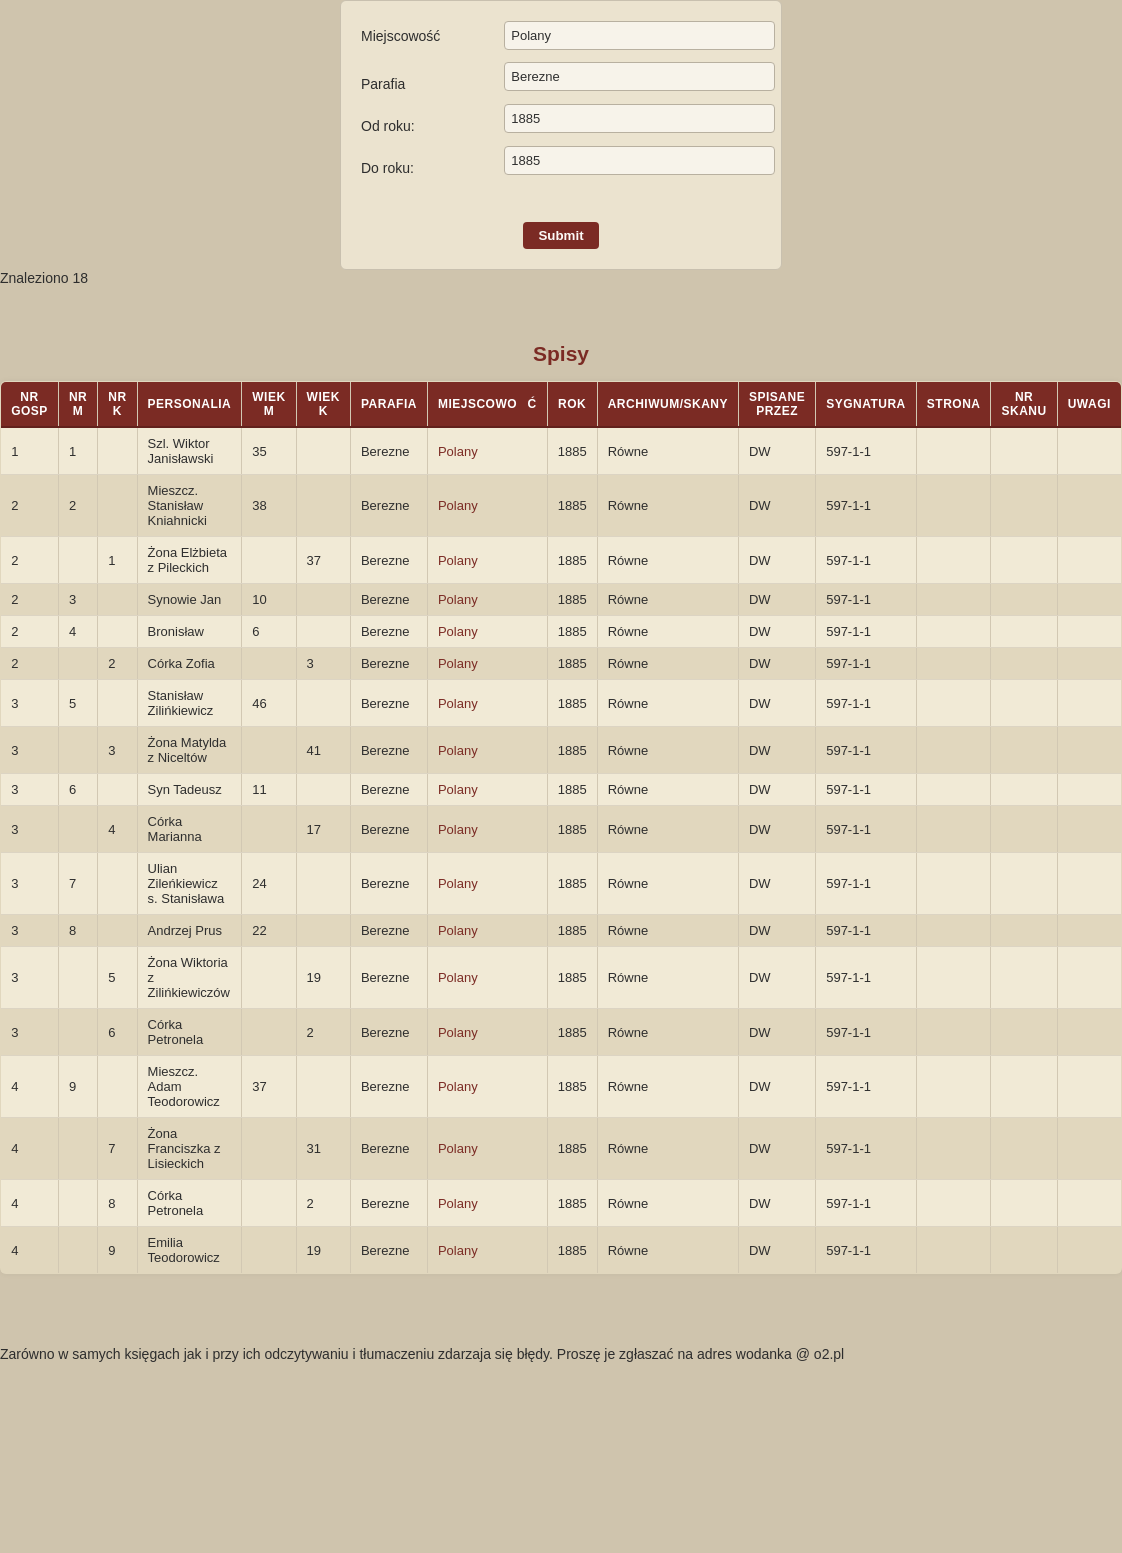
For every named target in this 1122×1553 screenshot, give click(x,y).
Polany (458, 451)
